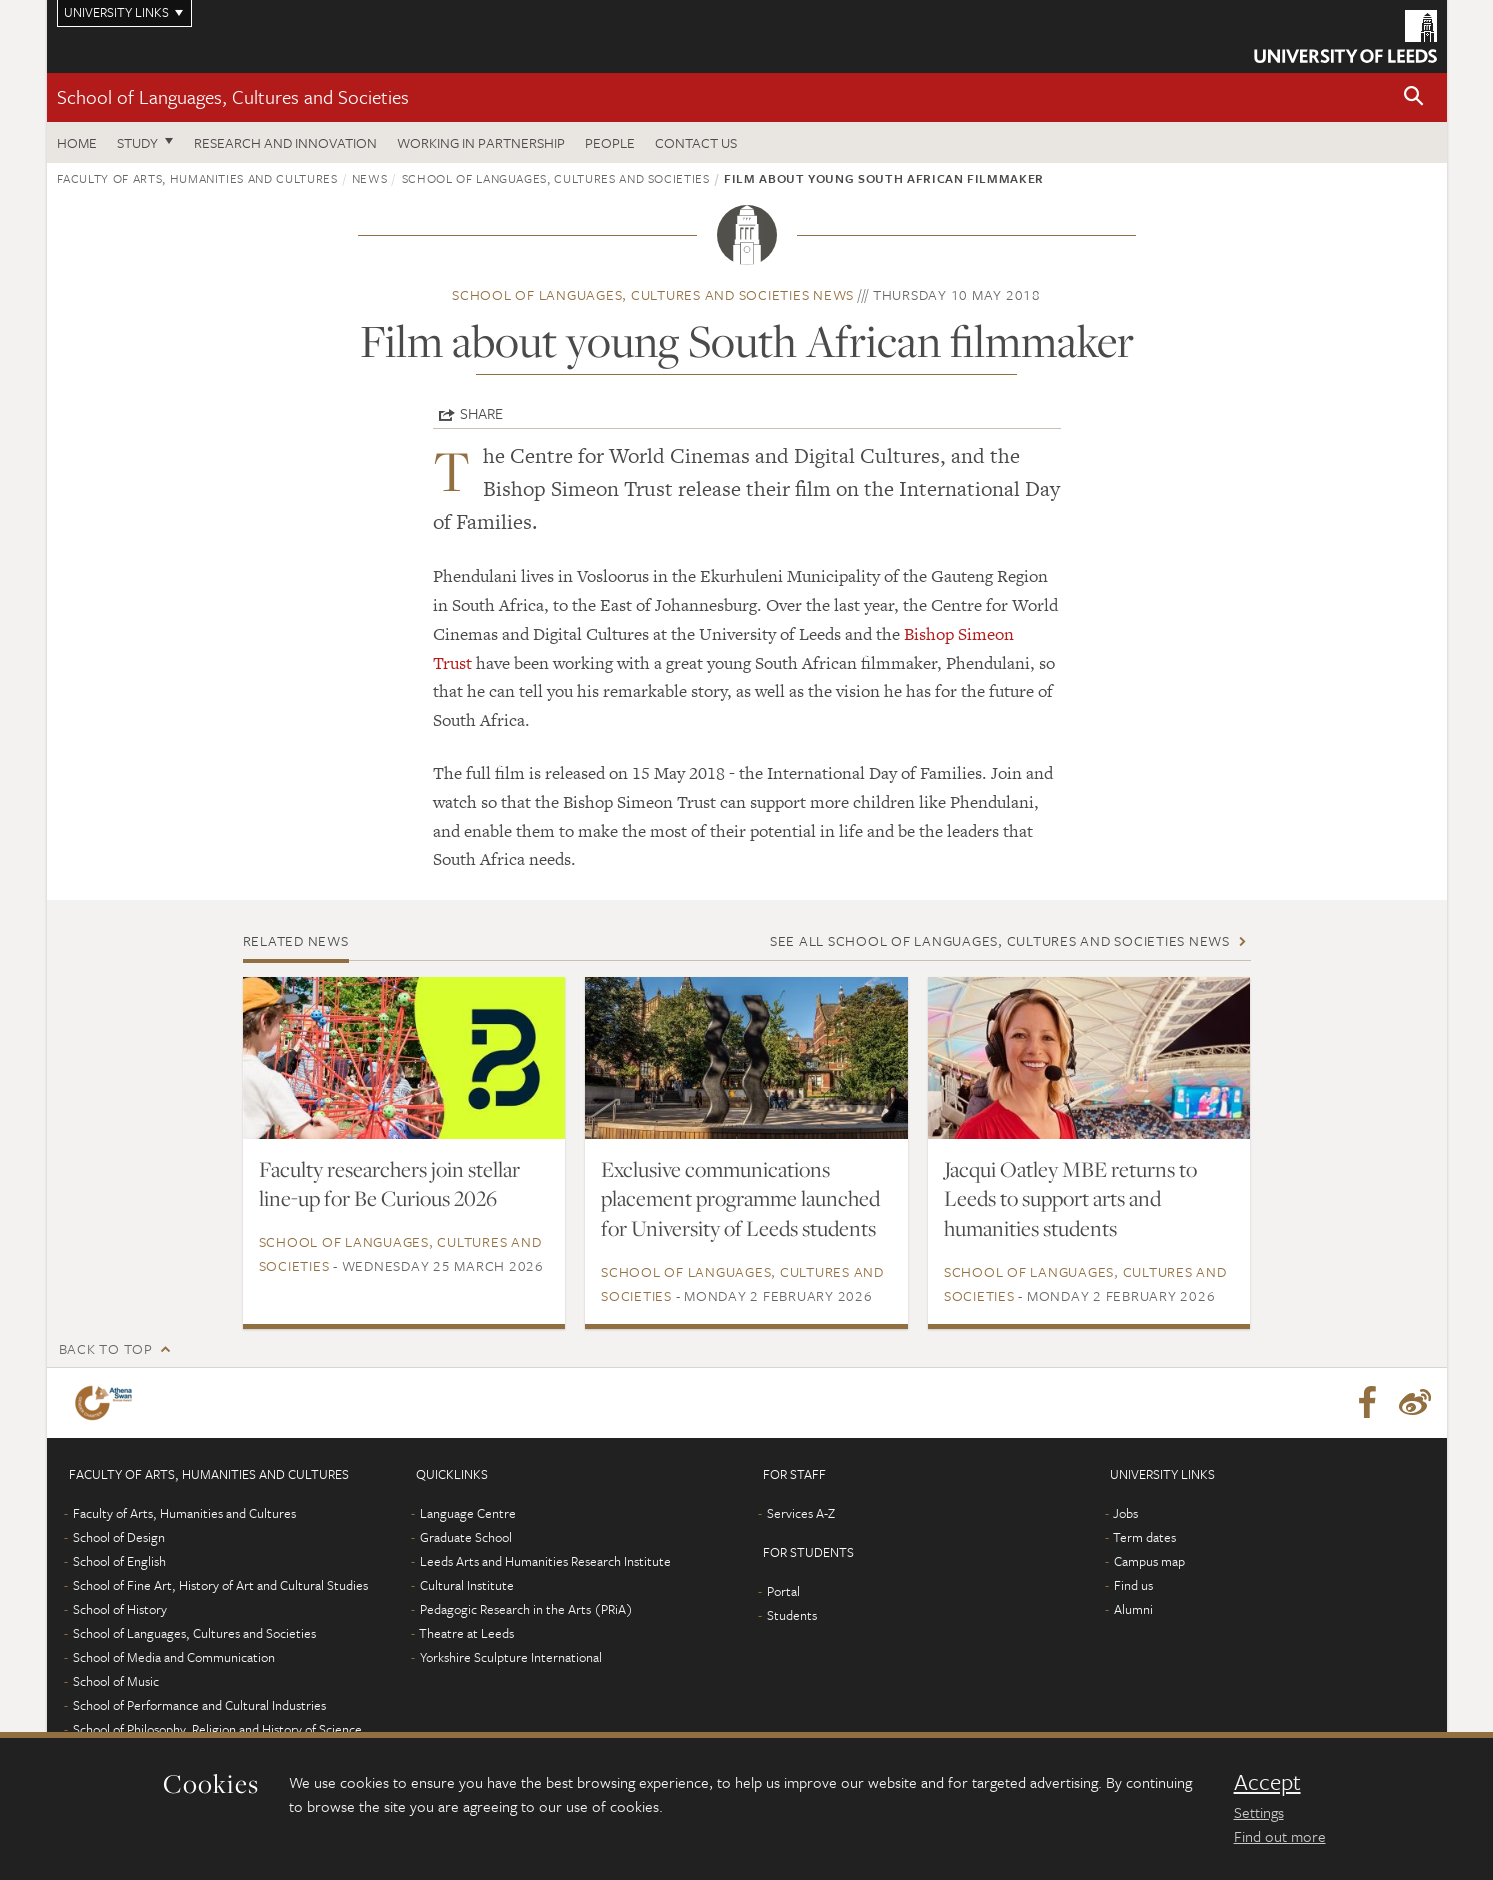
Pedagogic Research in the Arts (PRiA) (526, 1609)
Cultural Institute (467, 1585)
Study (137, 142)
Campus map (1149, 1561)
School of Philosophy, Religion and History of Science (217, 1729)
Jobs (1125, 1513)
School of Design (119, 1537)
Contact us (696, 142)
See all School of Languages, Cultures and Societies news (1000, 940)
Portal (783, 1591)
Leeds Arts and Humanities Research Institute (545, 1561)
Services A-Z (801, 1513)
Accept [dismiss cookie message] (1267, 1782)
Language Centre (468, 1513)
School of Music (116, 1681)
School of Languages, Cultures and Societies (233, 96)
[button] (1414, 97)
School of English (119, 1561)
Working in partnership (481, 142)
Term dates (1144, 1537)
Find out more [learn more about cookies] (1280, 1836)
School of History (120, 1609)
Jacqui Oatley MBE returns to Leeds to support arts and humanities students (1070, 1199)
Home (77, 142)
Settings (1259, 1812)
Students (792, 1615)
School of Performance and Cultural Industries (199, 1705)
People (610, 142)
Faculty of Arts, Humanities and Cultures (197, 178)
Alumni (1133, 1609)
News (370, 178)
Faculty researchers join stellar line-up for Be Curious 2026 (389, 1184)
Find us (1133, 1585)
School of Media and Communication (174, 1657)
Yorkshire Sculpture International (511, 1657)
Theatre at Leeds (466, 1633)
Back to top (106, 1348)
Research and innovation (285, 142)
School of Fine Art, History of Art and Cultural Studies (220, 1585)
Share (481, 413)
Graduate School (466, 1537)
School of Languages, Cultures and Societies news (653, 294)
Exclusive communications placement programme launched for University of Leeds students (740, 1199)
